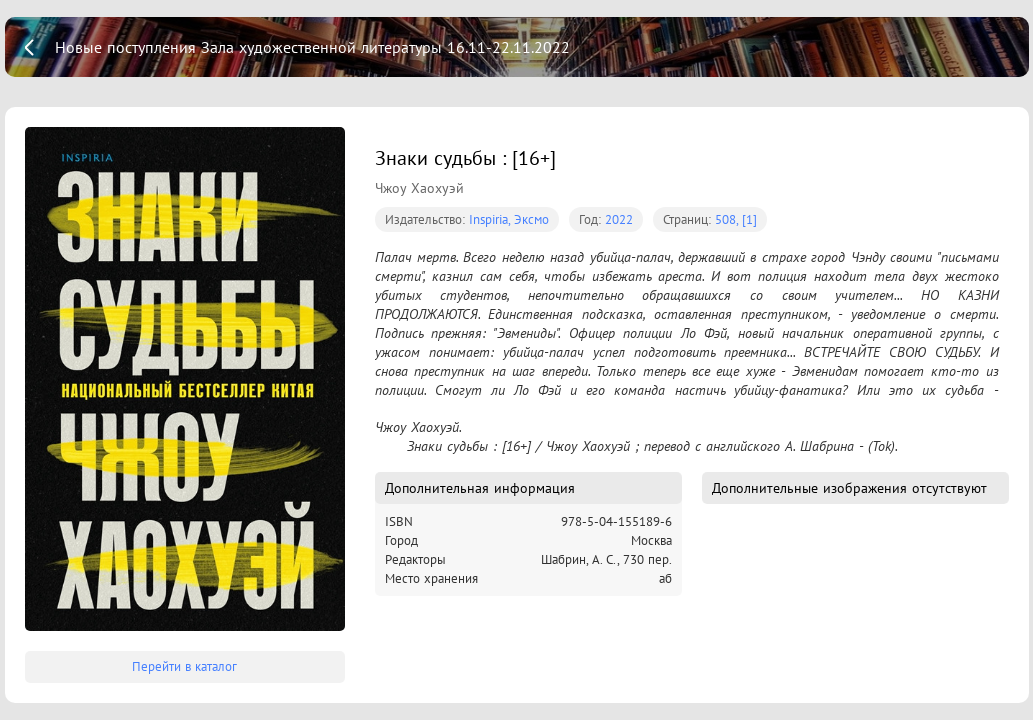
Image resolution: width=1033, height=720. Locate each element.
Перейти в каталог (184, 666)
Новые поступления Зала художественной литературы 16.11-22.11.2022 (312, 47)
